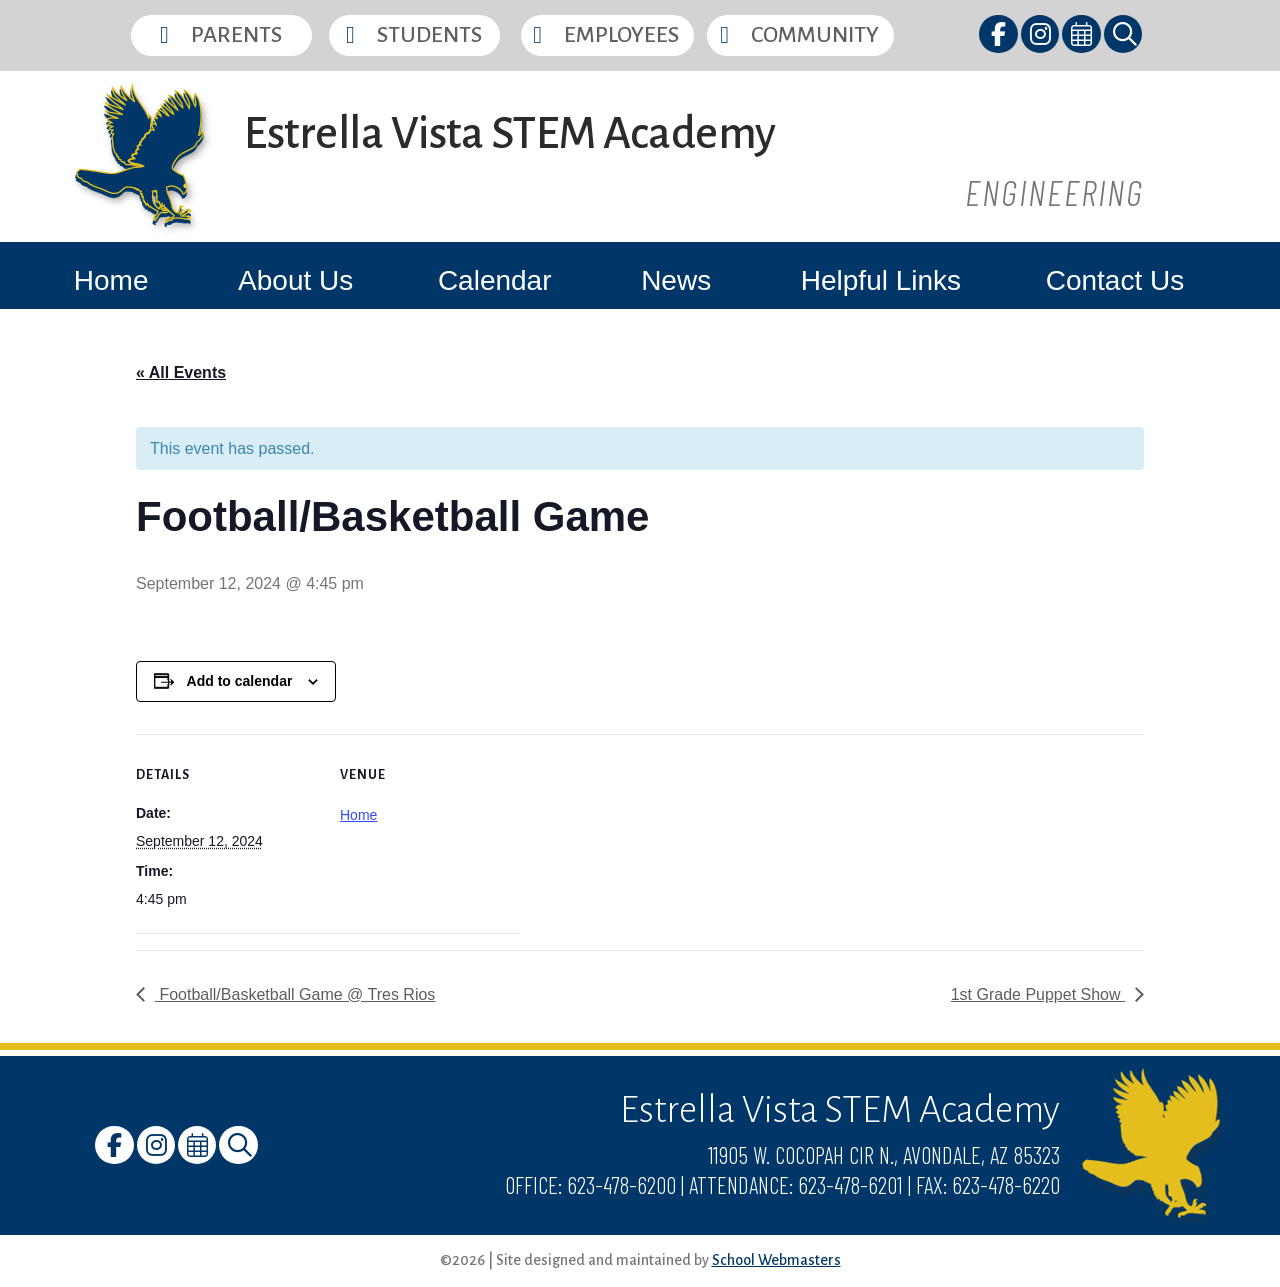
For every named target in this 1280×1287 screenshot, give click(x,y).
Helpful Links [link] (881, 280)
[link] (999, 37)
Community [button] (815, 35)
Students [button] (429, 35)
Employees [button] (621, 35)
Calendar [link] (495, 280)
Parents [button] (236, 35)
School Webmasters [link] (776, 1260)
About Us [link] (295, 280)
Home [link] (111, 280)
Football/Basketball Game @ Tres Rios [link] (295, 994)
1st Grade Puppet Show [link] (1038, 994)
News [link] (676, 280)
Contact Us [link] (1115, 280)
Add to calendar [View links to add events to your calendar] (240, 681)
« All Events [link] (181, 372)
